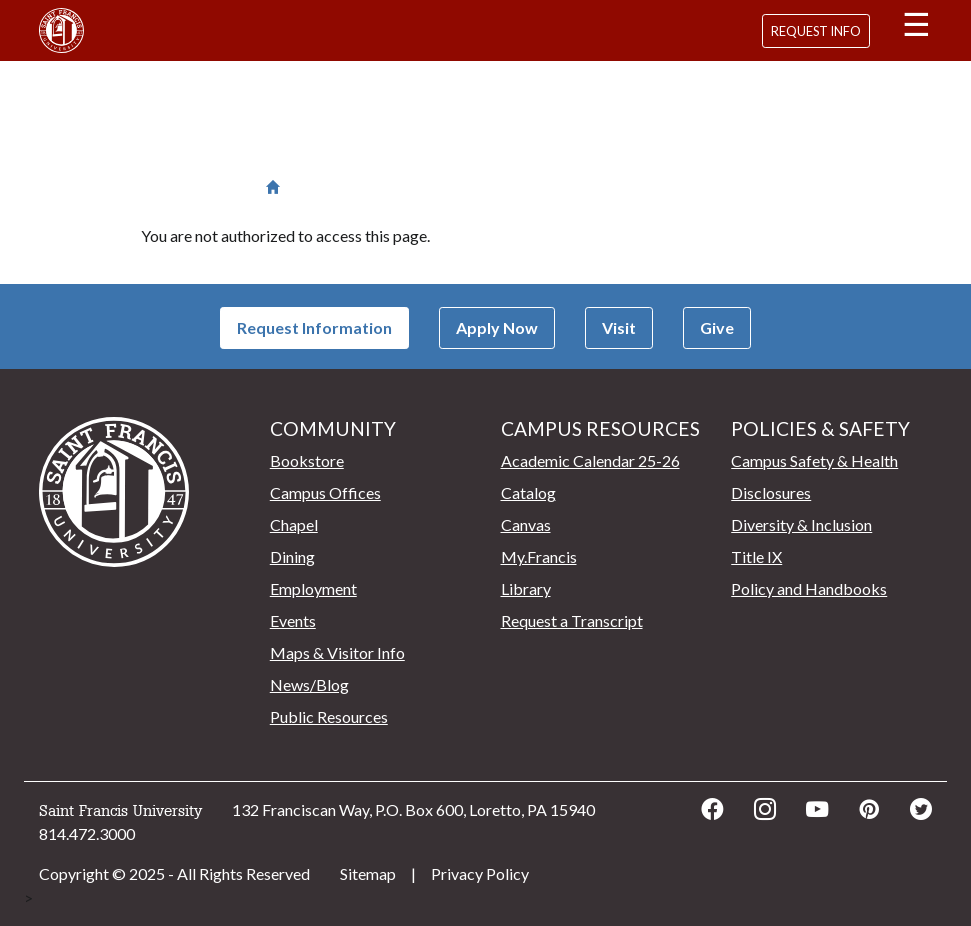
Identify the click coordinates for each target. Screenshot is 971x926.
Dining (292, 556)
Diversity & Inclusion (801, 524)
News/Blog (309, 684)
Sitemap (368, 873)
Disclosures (771, 492)
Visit (619, 327)
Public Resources (329, 716)
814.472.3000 (87, 833)
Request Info (816, 31)
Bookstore (307, 460)
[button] (916, 28)
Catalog (528, 492)
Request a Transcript (572, 620)
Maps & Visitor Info (337, 652)
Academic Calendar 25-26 (590, 460)
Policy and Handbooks (809, 588)
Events (293, 620)
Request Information (314, 327)
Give (717, 327)
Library (526, 588)
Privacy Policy (480, 873)
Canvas (526, 524)
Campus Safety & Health (814, 460)
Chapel (294, 524)
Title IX (756, 556)
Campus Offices (325, 492)
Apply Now (497, 327)
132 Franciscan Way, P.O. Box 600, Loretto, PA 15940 (413, 809)
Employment (313, 588)
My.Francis (539, 556)
